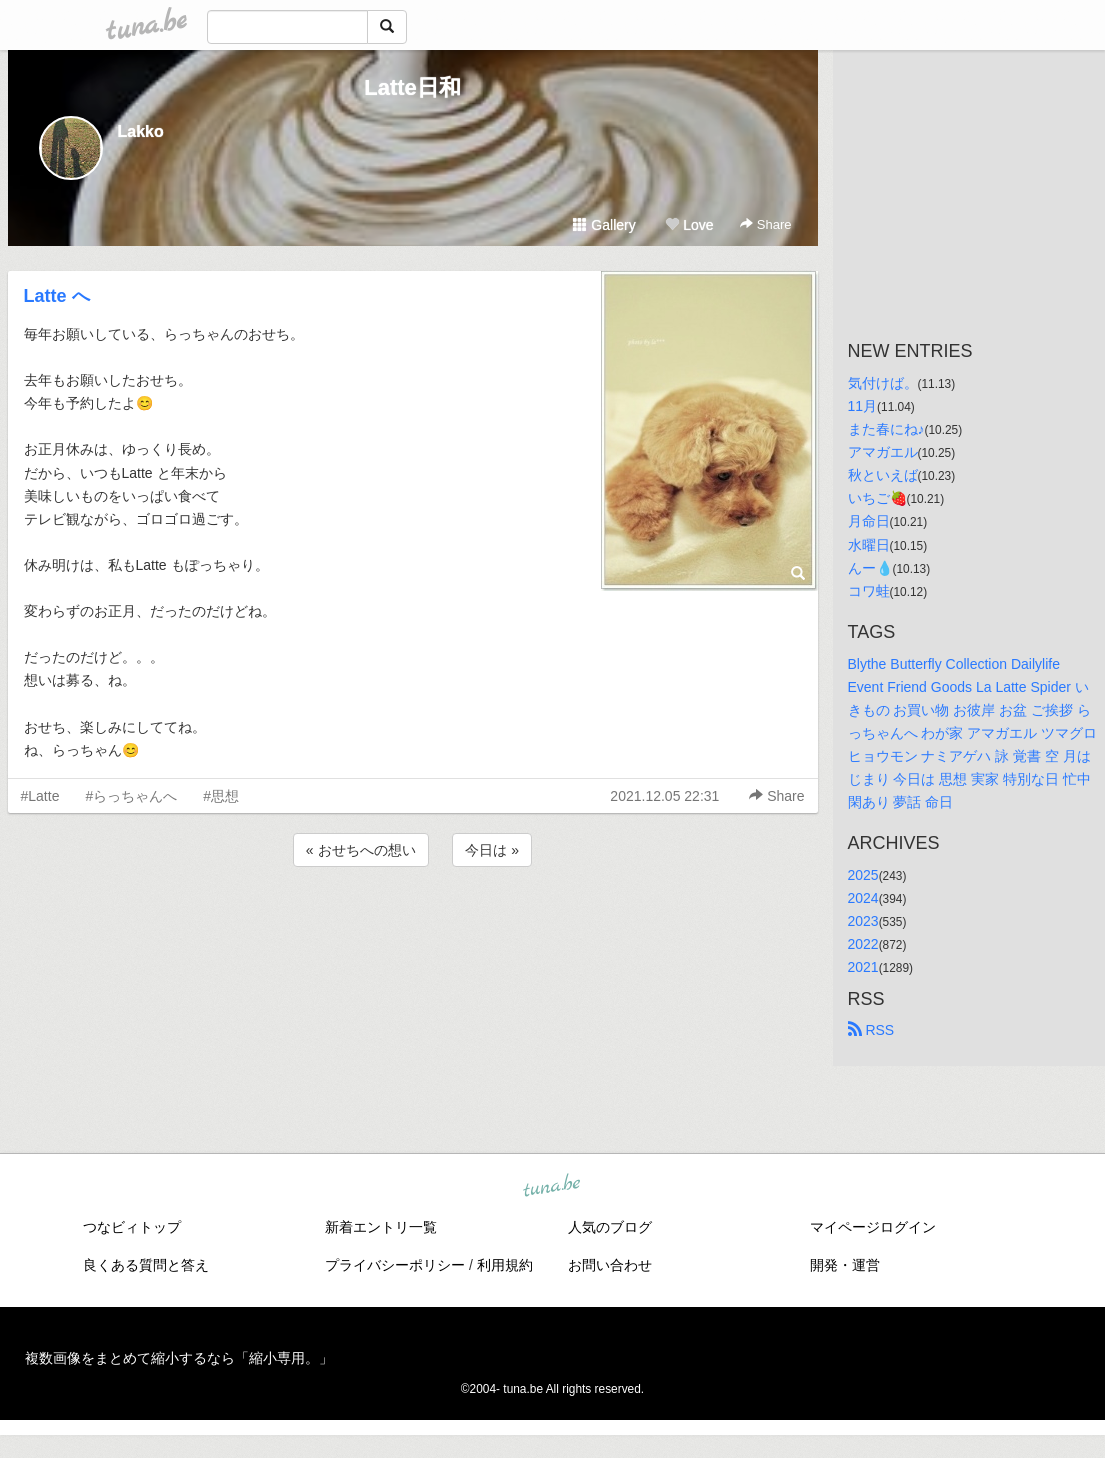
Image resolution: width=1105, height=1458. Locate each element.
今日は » (492, 850)
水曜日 (869, 545)
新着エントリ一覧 (381, 1227)
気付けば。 (883, 383)
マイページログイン (873, 1227)
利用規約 (505, 1265)
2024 (863, 898)
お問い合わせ (610, 1265)
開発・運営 (845, 1265)
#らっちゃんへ (131, 796)
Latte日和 (412, 87)
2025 (863, 875)
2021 (863, 967)
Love (689, 225)
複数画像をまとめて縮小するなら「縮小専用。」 (179, 1358)
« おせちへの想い (361, 850)
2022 (863, 944)
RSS (871, 1030)
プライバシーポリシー (395, 1265)
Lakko (141, 131)
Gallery (604, 225)
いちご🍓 (877, 498)
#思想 (221, 796)
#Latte (40, 796)
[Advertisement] (413, 925)
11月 (863, 406)
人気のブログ (610, 1227)
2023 (863, 921)
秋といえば (883, 475)
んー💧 (870, 568)
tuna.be (552, 1186)
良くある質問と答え (146, 1265)
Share (765, 224)
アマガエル (883, 452)
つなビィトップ (132, 1227)
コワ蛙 (869, 591)
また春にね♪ (886, 429)
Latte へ (57, 296)
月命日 (869, 521)
